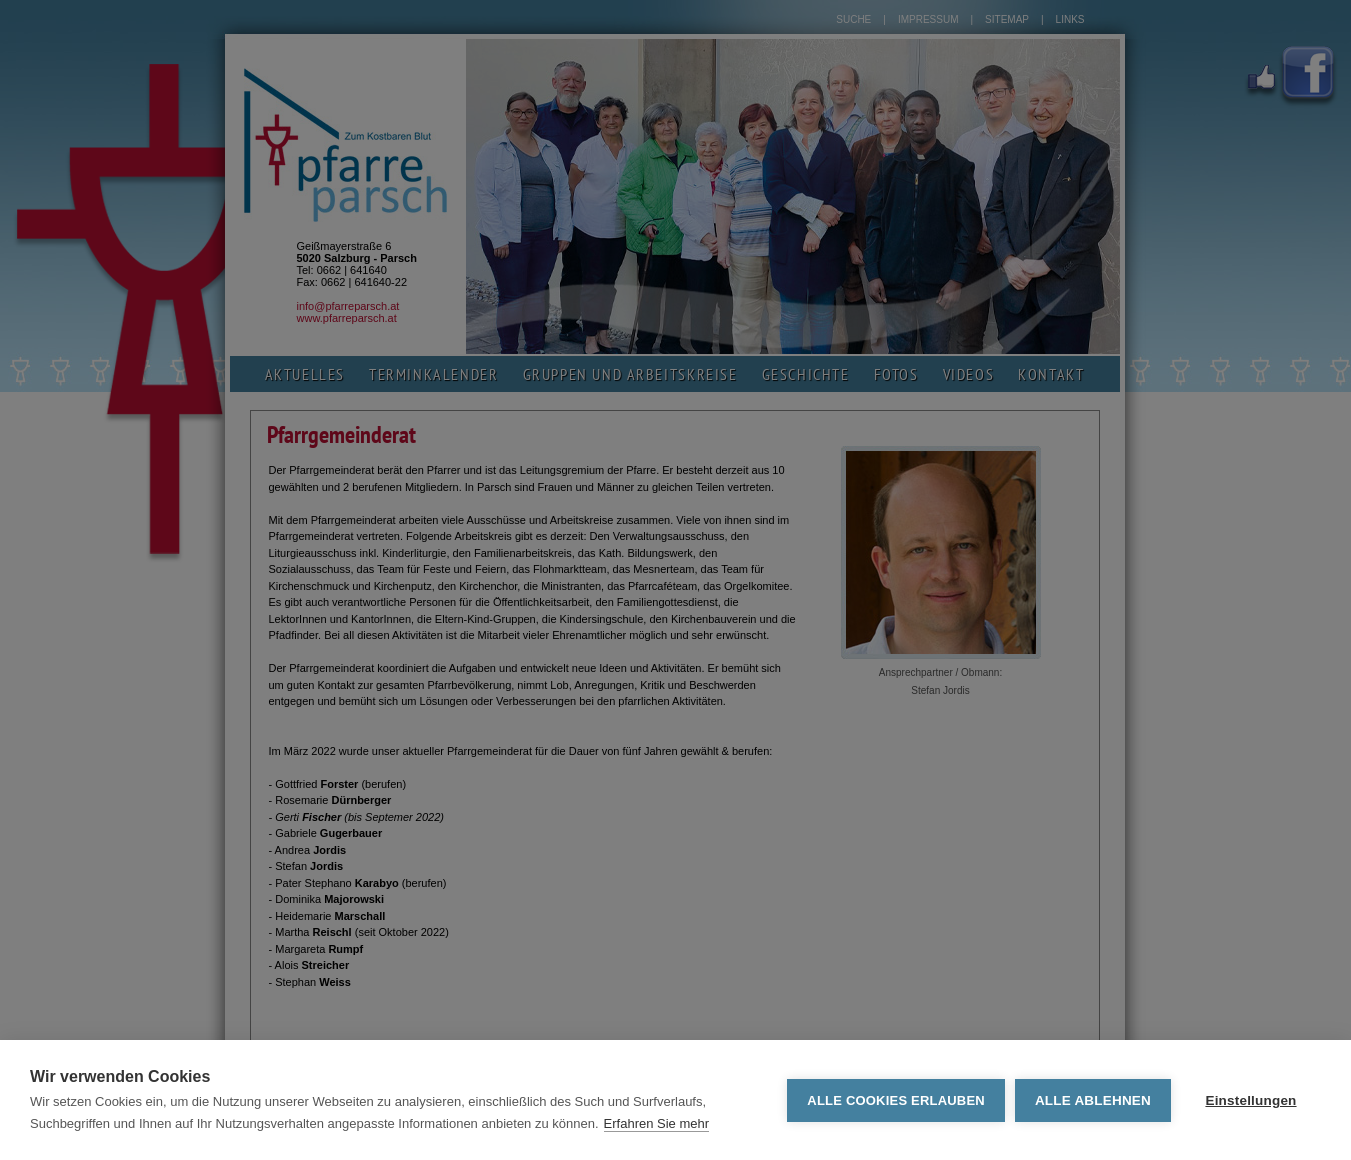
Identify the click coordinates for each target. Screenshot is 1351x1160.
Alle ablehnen (1093, 1100)
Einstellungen (1250, 1100)
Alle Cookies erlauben (896, 1100)
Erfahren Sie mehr (657, 1123)
